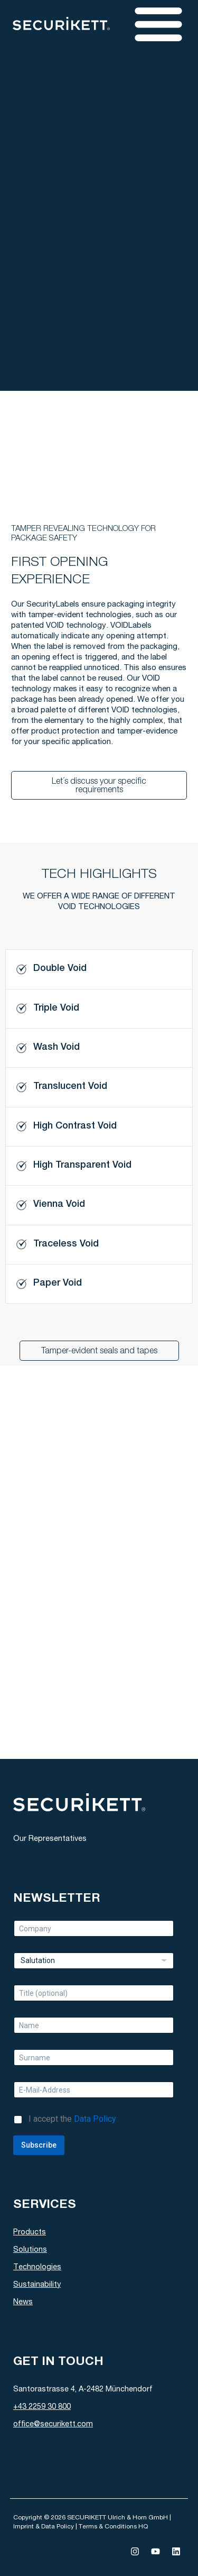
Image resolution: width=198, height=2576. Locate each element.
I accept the (72, 2119)
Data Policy (95, 2119)
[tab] (99, 969)
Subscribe (38, 2145)
